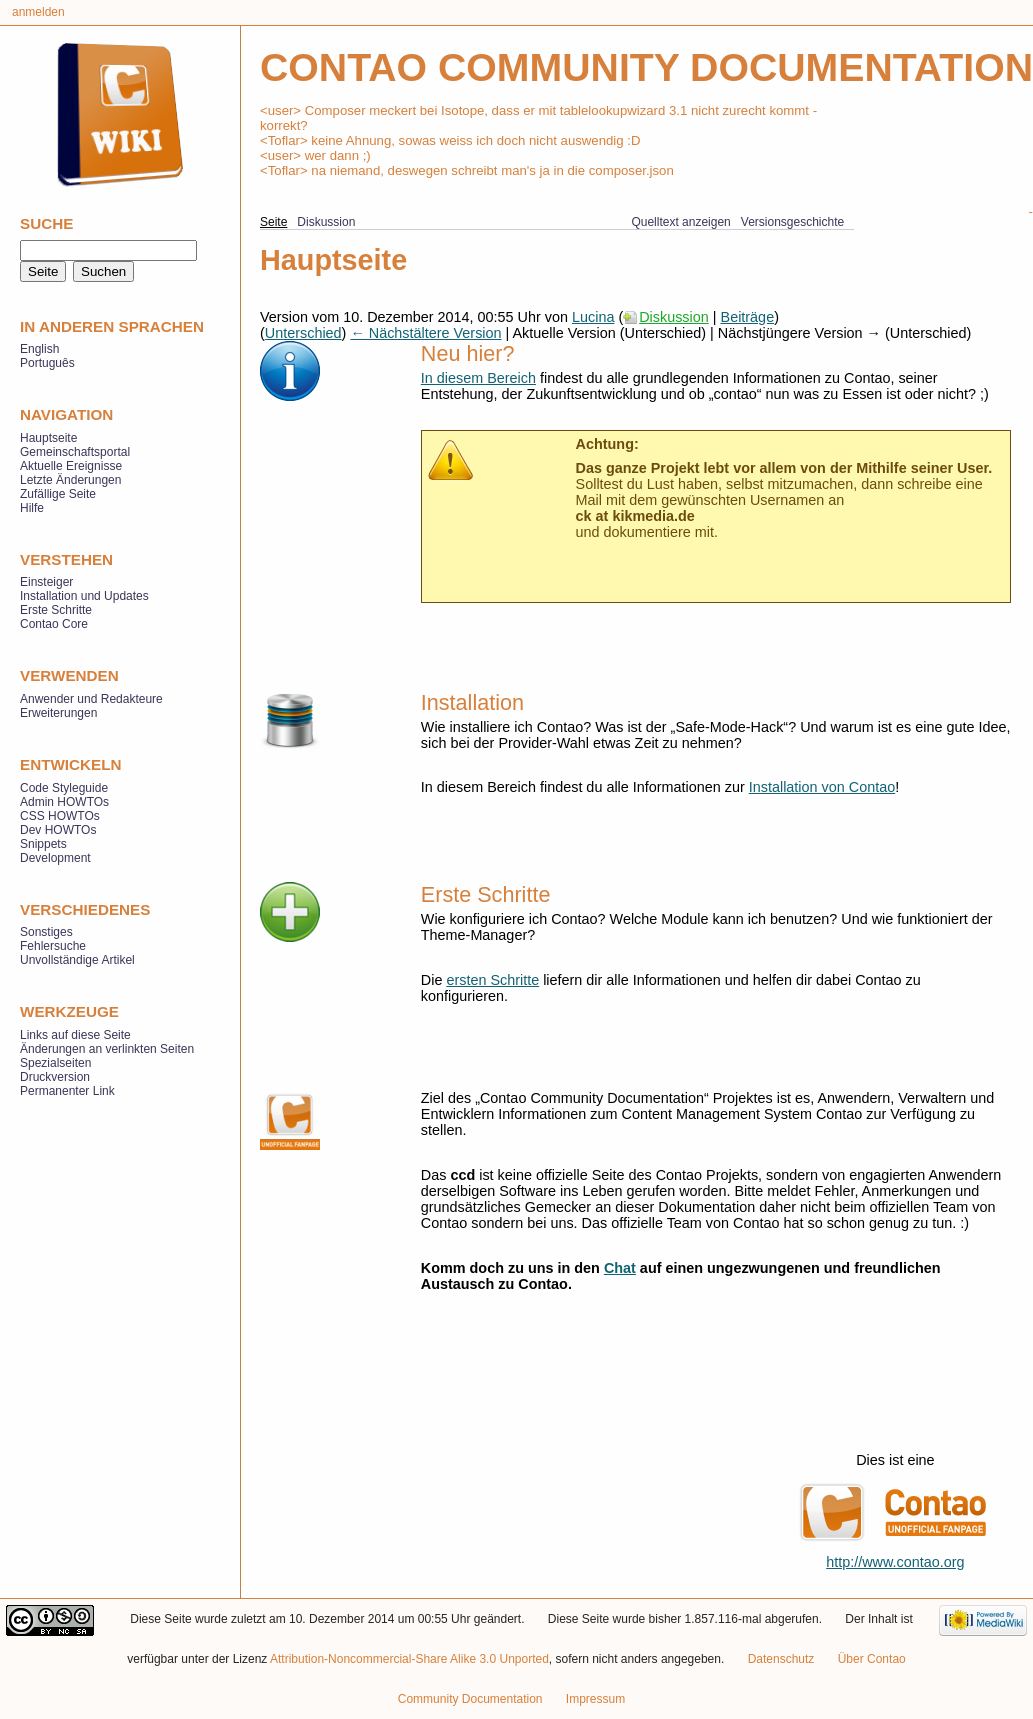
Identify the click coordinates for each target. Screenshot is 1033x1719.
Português (47, 363)
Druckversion (55, 1077)
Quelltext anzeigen (680, 222)
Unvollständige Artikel (77, 960)
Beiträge (748, 317)
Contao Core (54, 624)
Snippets (43, 844)
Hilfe (32, 508)
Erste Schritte (56, 610)
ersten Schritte (492, 980)
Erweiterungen (58, 713)
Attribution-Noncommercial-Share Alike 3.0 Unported (409, 1659)
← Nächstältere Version (425, 333)
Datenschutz (781, 1659)
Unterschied (303, 333)
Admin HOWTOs (64, 802)
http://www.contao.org (895, 1562)
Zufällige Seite (58, 494)
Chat (620, 1268)
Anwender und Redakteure (91, 699)
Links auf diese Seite (75, 1035)
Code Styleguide (64, 788)
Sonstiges (46, 932)
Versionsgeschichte (792, 222)
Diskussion (674, 317)
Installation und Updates (84, 596)
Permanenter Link (67, 1091)
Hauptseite (48, 438)
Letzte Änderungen (70, 480)
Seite (273, 222)
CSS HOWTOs (60, 816)
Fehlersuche (53, 946)
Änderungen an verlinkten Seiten (107, 1049)
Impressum (595, 1699)
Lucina (593, 317)
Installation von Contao (822, 787)
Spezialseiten (55, 1063)
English (39, 349)
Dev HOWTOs (58, 830)
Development (55, 858)
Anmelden (38, 12)
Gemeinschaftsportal (75, 452)
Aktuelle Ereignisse (71, 466)
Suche (46, 223)
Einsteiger (46, 582)
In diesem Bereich (478, 378)
